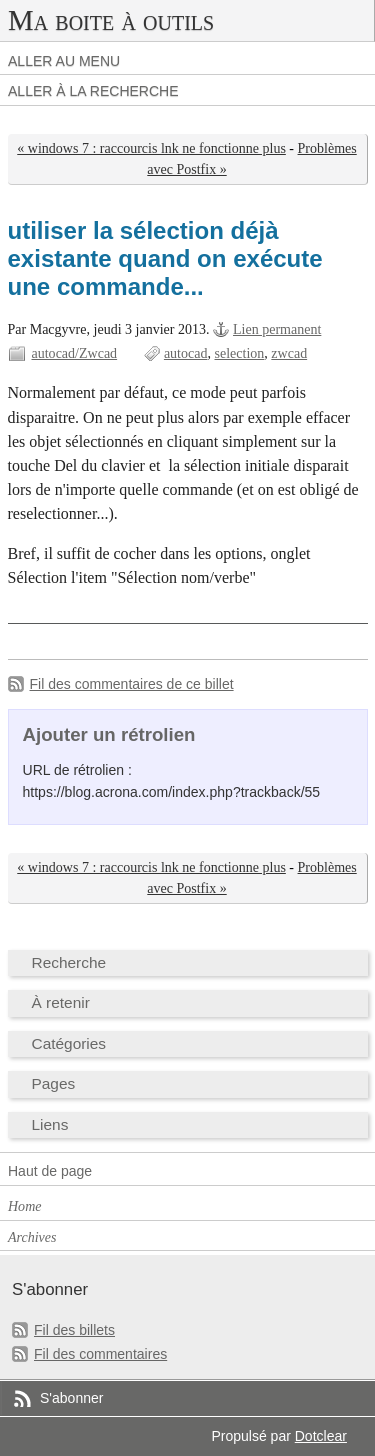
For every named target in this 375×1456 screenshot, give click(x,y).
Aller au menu (64, 61)
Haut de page (50, 1171)
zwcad (289, 353)
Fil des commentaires (100, 1354)
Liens (50, 1124)
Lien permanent (277, 329)
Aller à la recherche (93, 91)
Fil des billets (74, 1330)
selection (240, 353)
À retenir (61, 1002)
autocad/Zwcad (75, 353)
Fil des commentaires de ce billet (132, 684)
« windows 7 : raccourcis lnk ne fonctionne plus (151, 148)
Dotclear (321, 1436)
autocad (186, 353)
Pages (54, 1083)
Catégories (69, 1043)
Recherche (69, 962)
